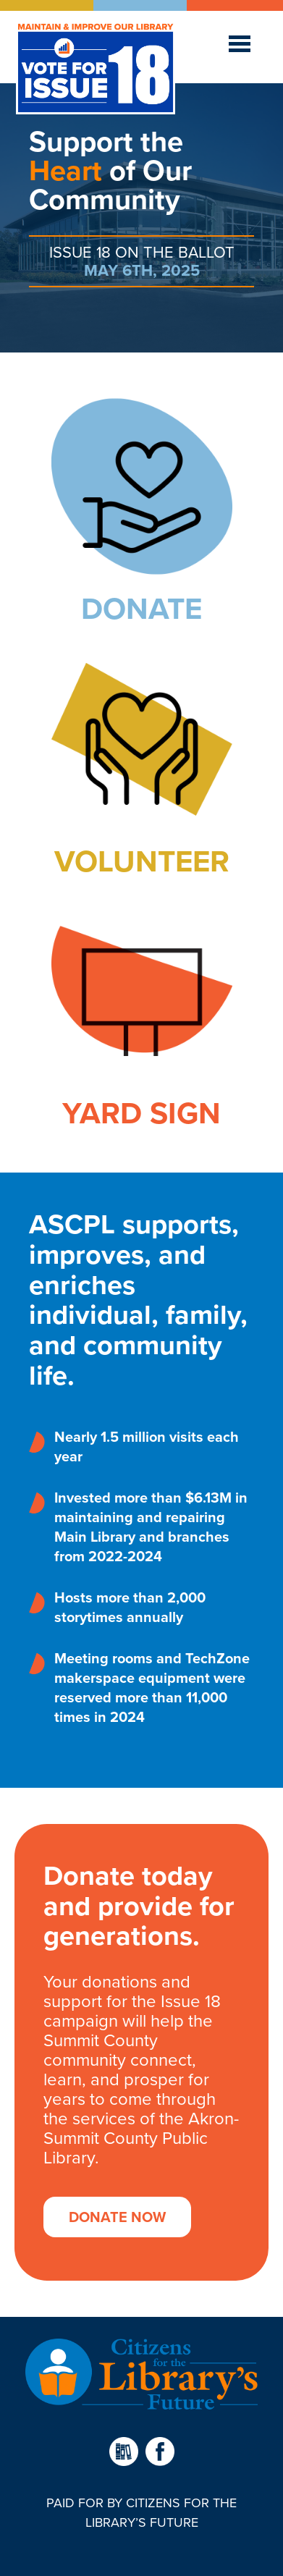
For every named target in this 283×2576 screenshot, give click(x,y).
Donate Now (117, 2216)
